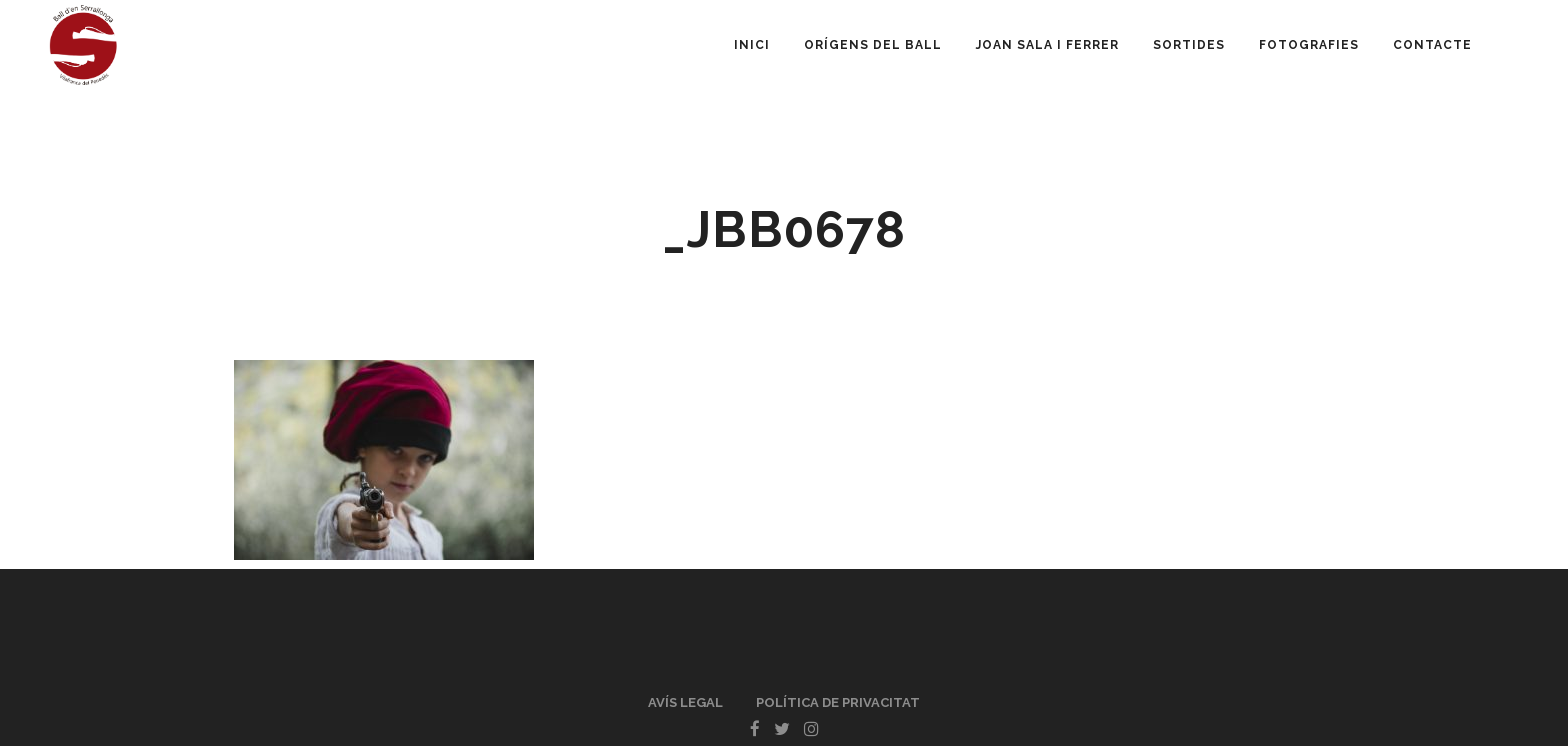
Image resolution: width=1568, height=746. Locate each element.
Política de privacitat (838, 702)
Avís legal (685, 702)
